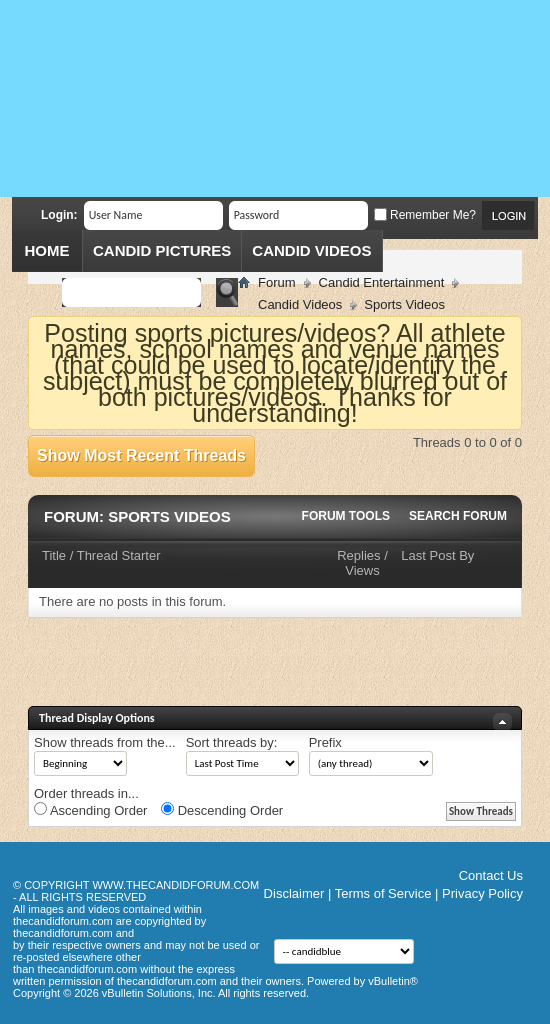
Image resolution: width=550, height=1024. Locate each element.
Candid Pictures (162, 250)
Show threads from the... (105, 742)
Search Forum (458, 516)
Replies (358, 555)
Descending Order (222, 810)
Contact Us (491, 875)
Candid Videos (311, 250)
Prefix (325, 742)
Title (54, 555)
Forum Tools (346, 516)
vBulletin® (393, 981)
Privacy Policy (482, 893)
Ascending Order (90, 810)
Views (362, 570)
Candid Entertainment (382, 282)
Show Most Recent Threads (141, 455)
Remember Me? (425, 215)
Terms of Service (383, 893)
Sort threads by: (232, 742)
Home (47, 250)
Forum (277, 282)
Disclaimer (294, 893)
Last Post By (437, 555)
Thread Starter (119, 555)
